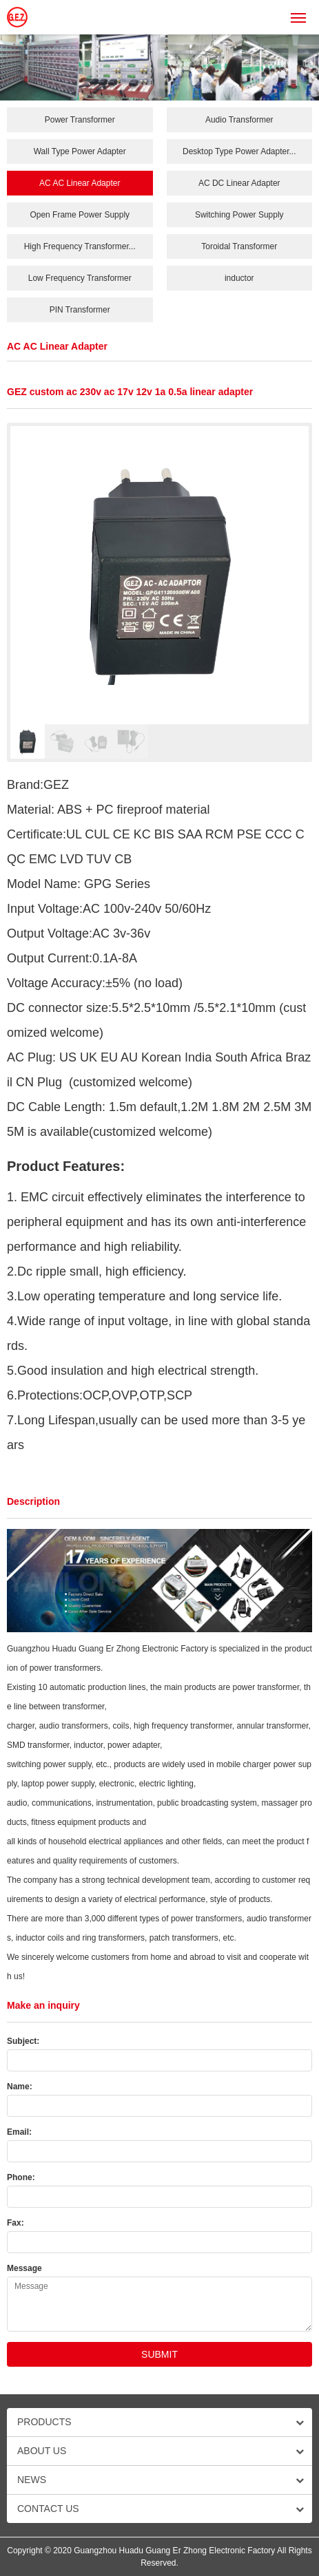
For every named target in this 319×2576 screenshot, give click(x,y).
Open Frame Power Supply (80, 215)
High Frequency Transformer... (80, 246)
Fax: (15, 2223)
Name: (19, 2086)
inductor (239, 278)
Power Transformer (80, 120)
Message (24, 2268)
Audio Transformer (239, 120)
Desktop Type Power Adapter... (239, 151)
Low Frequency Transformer (80, 278)
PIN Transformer (80, 310)
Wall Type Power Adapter (80, 151)
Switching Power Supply (239, 215)
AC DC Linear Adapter (239, 183)
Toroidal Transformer (239, 246)
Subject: (23, 2041)
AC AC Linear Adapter (79, 183)
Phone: (21, 2177)
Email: (19, 2132)
